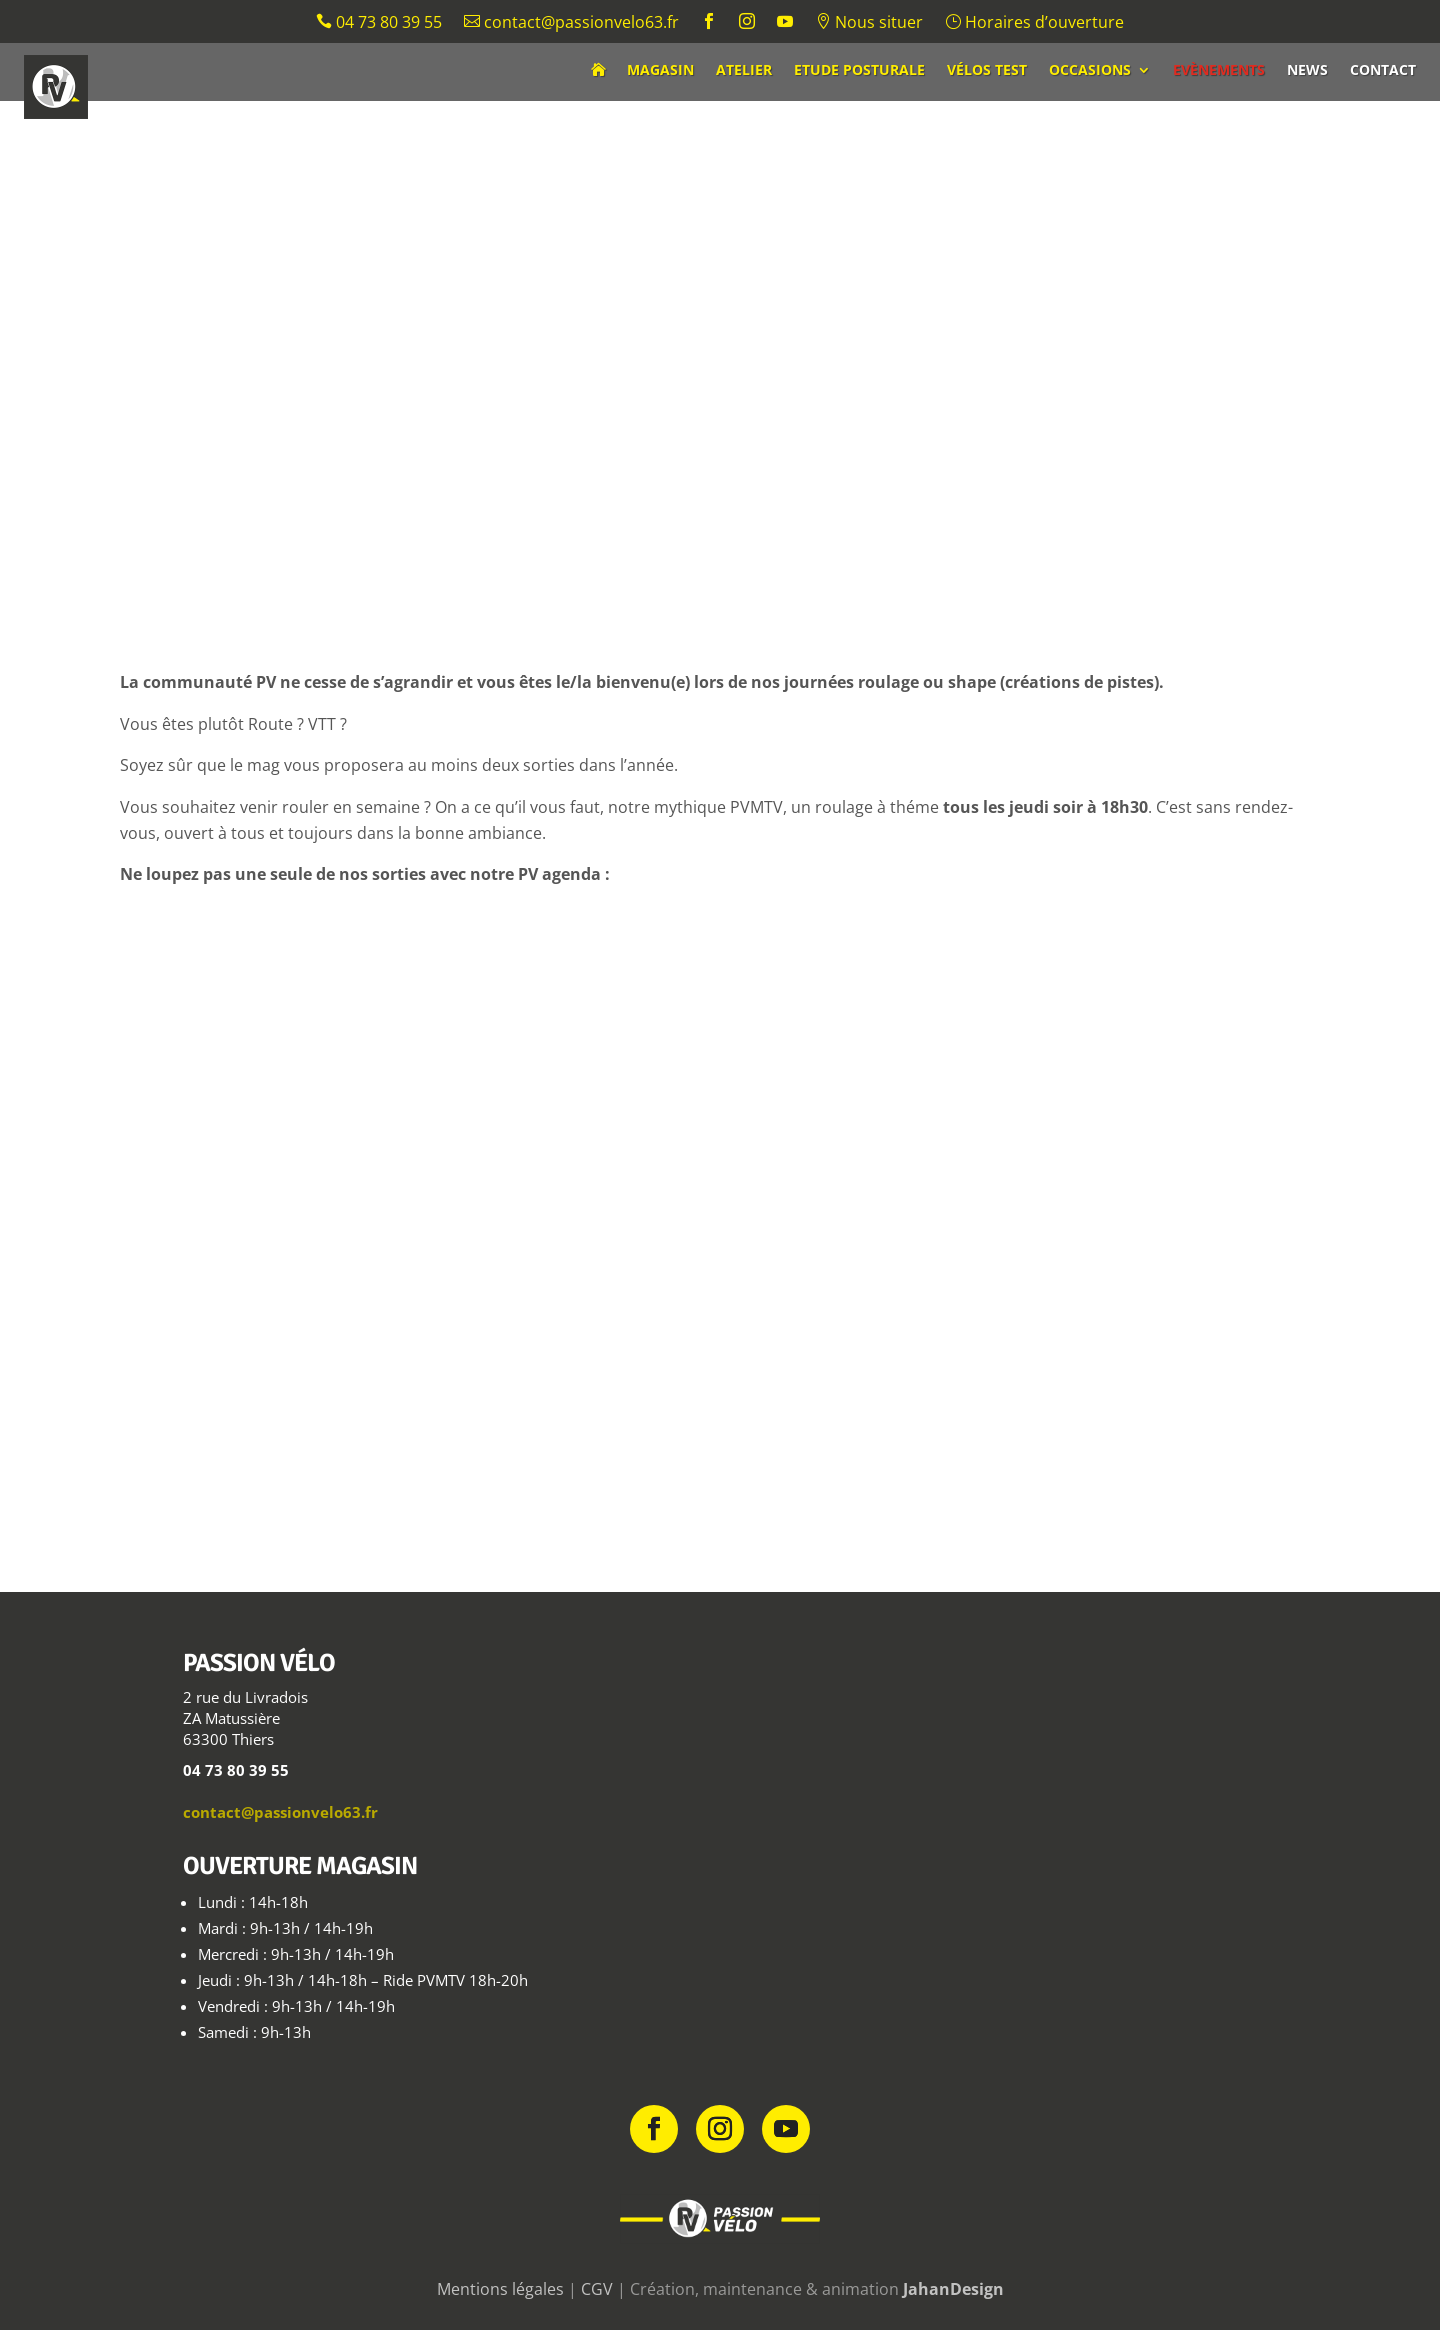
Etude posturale (859, 71)
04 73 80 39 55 (379, 23)
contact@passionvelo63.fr (571, 23)
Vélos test (987, 71)
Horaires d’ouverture (1034, 23)
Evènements (1219, 71)
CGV (597, 2289)
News (1307, 71)
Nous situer (869, 23)
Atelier (744, 71)
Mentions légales (500, 2289)
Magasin (660, 71)
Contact (1383, 71)
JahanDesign (953, 2289)
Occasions (1090, 71)
